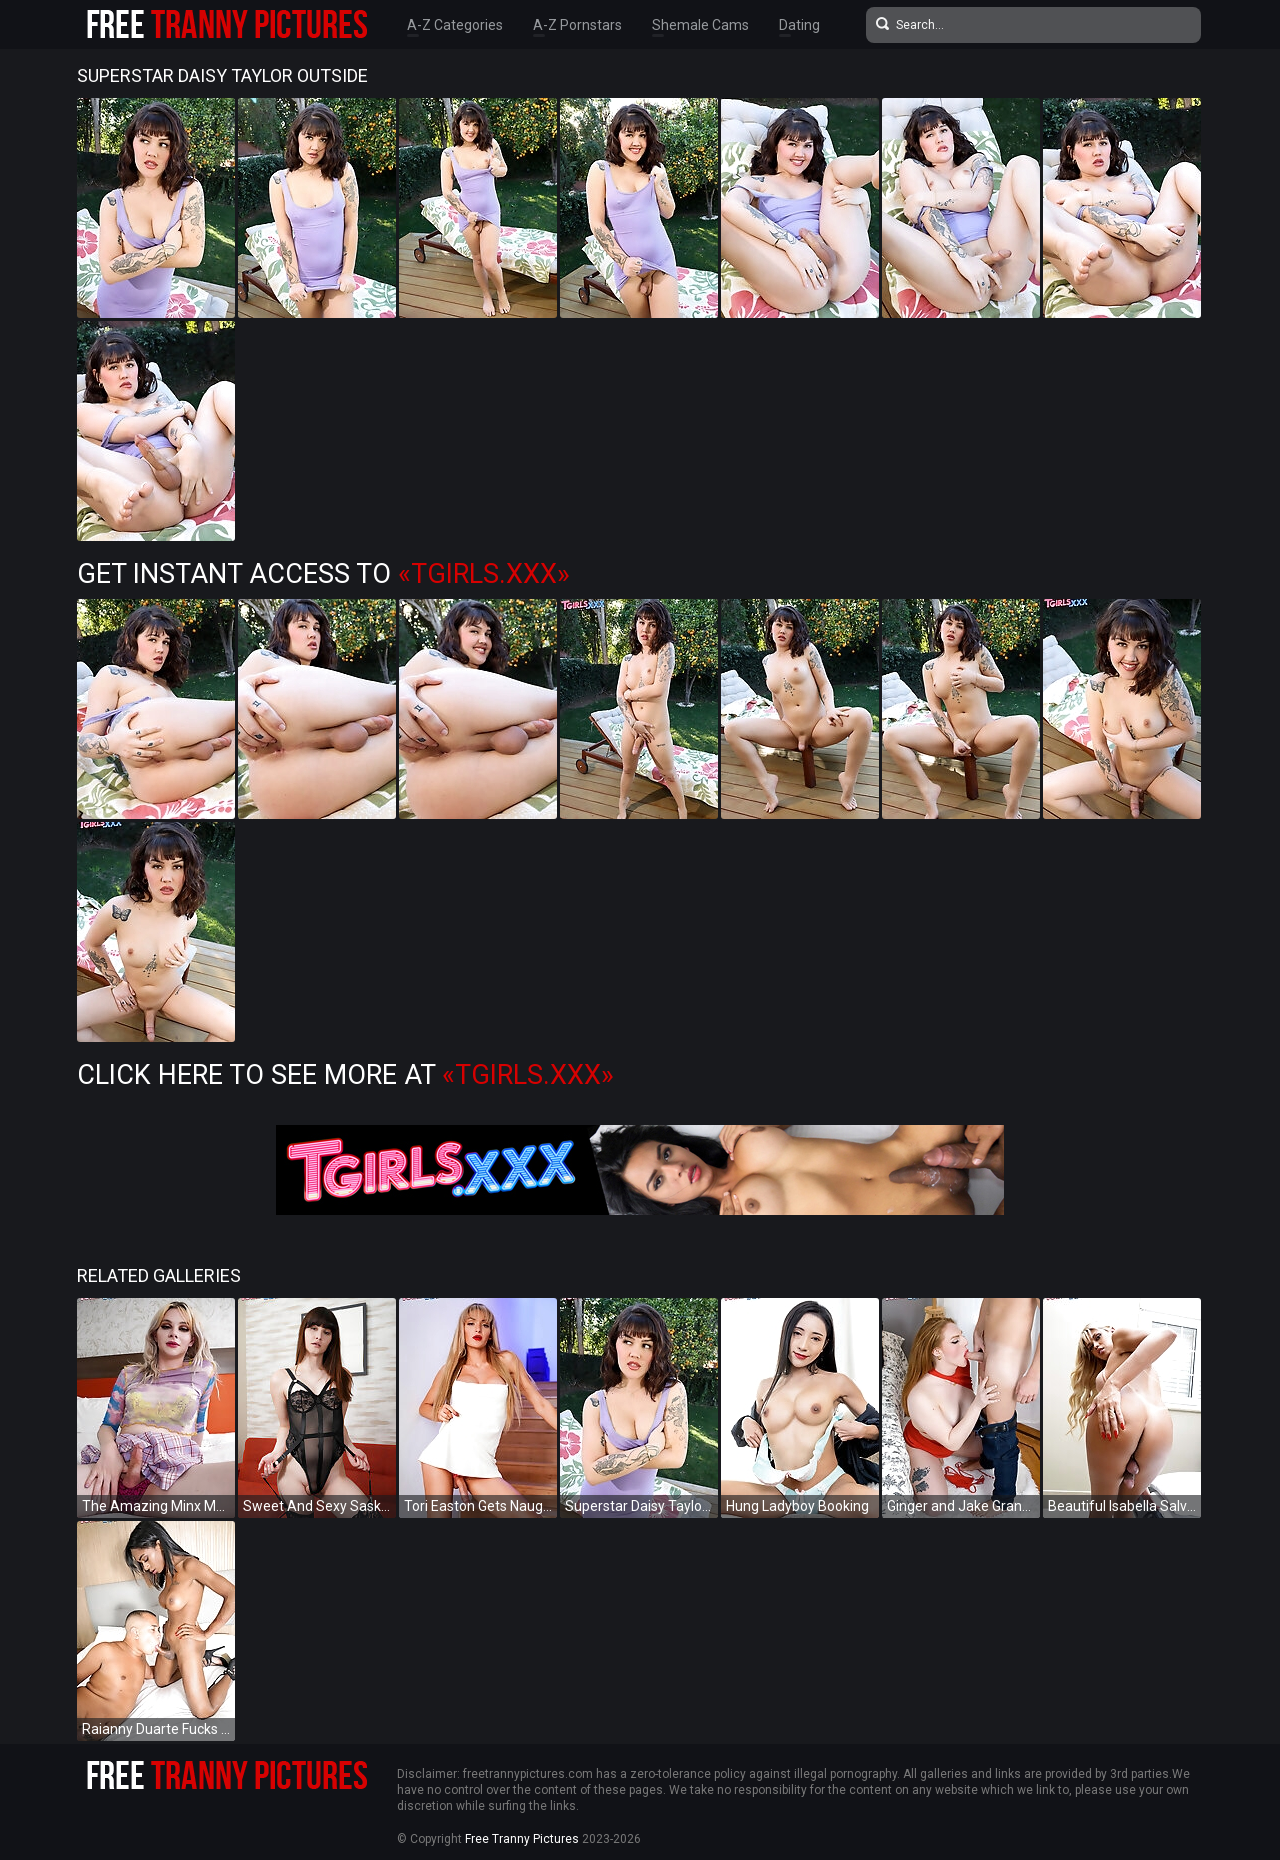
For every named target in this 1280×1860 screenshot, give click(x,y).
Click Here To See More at (345, 1075)
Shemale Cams (700, 25)
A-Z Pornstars (577, 25)
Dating (799, 25)
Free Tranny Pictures (522, 1839)
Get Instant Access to (323, 574)
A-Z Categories (455, 25)
